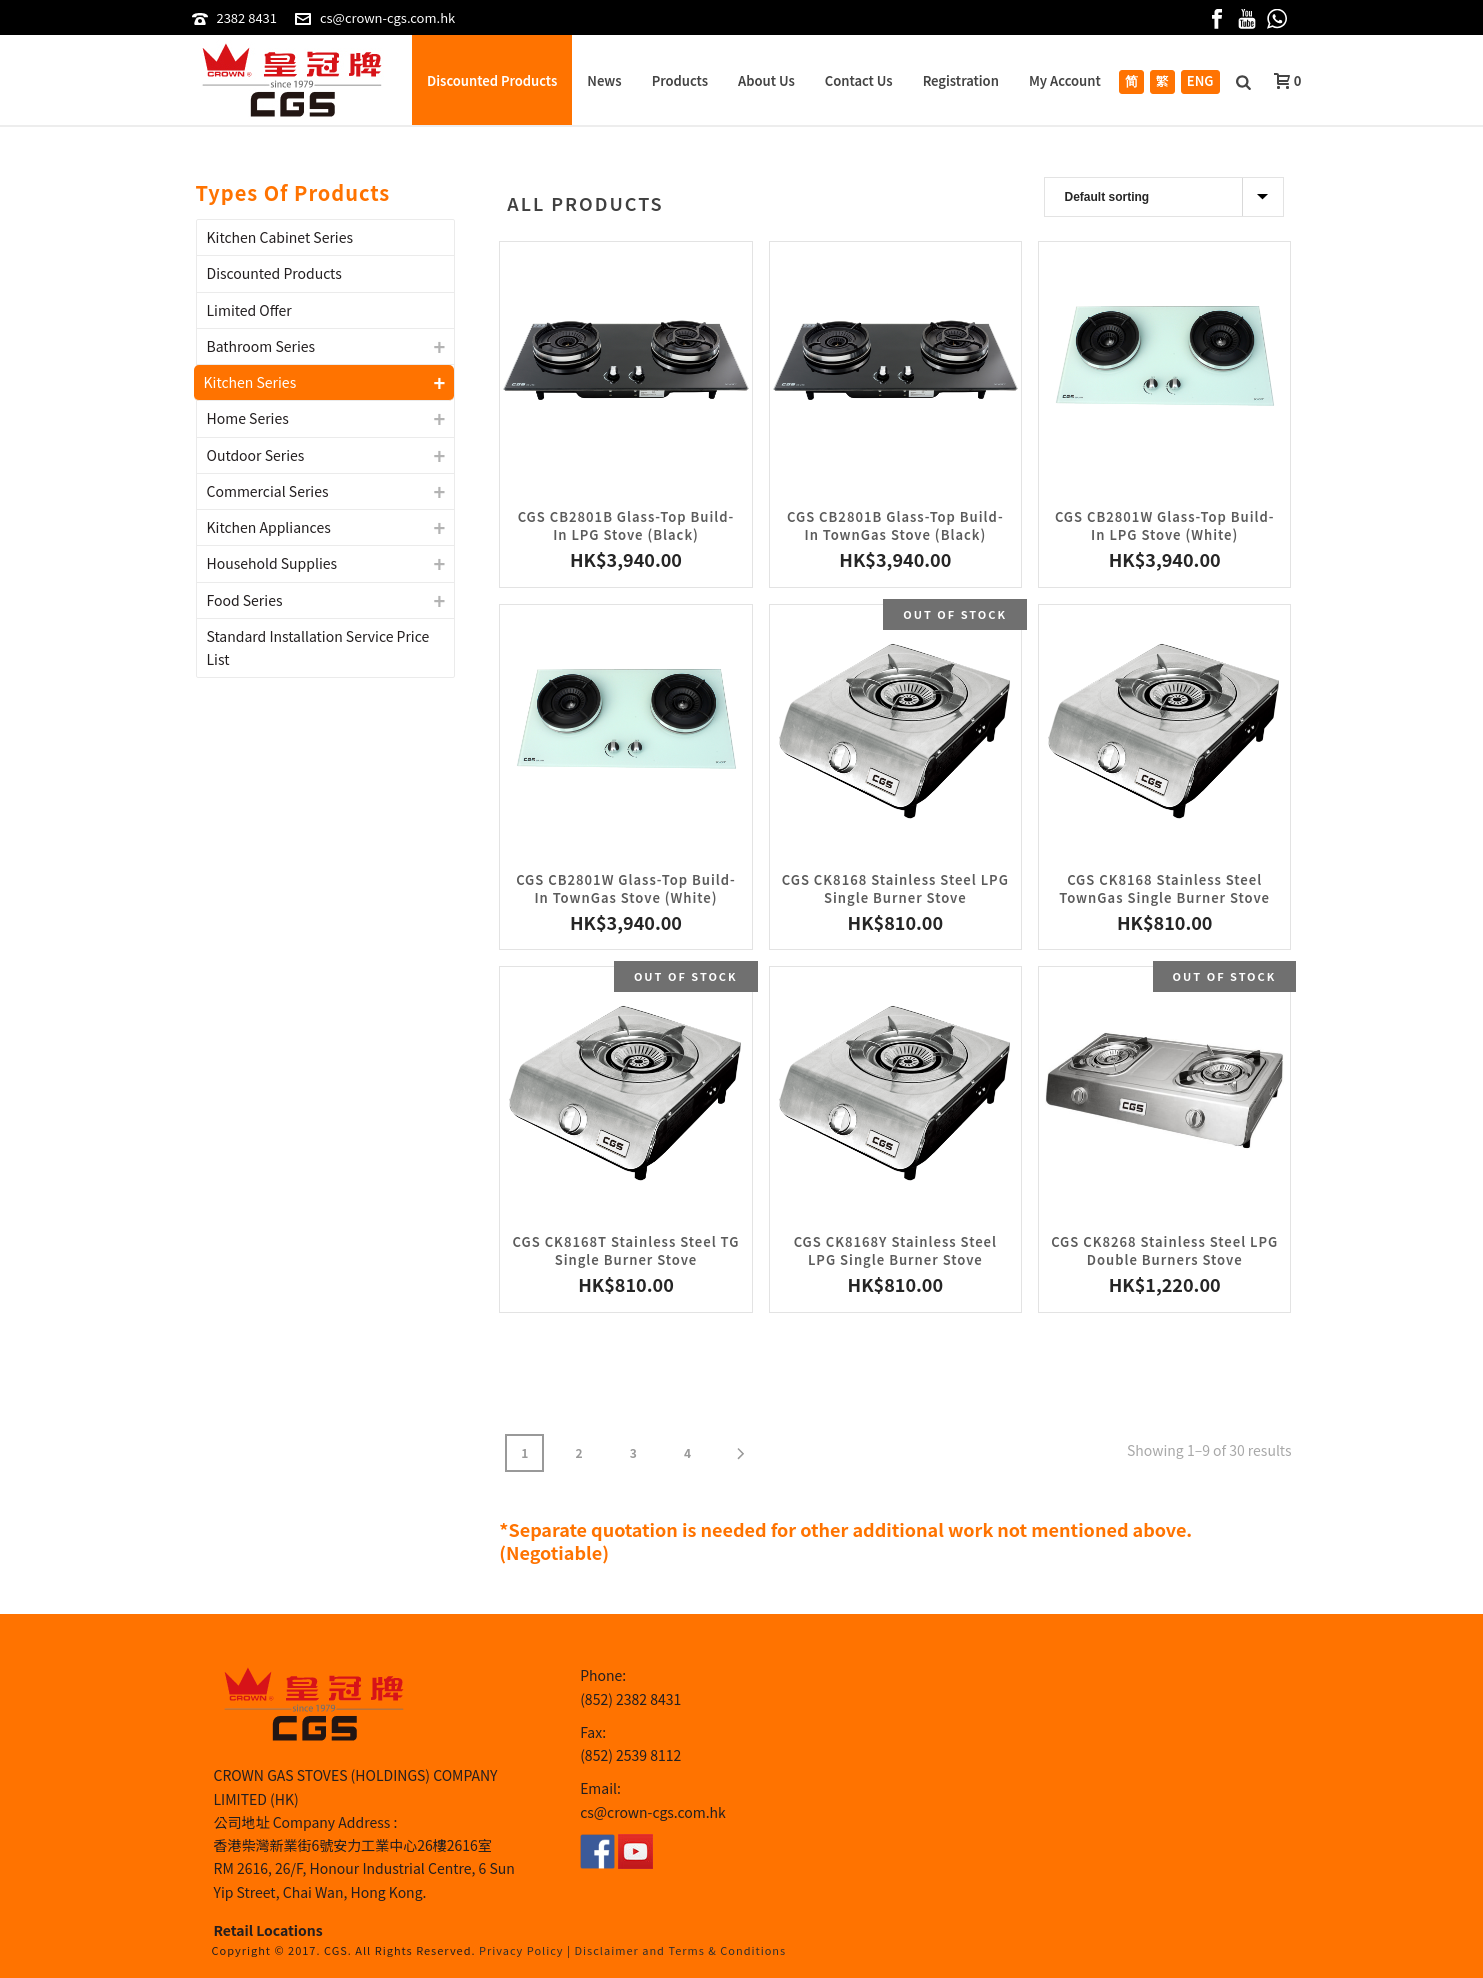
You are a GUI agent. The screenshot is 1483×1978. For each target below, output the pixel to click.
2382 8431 (246, 17)
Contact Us (859, 80)
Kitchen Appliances (269, 527)
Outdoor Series (256, 455)
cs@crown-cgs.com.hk (387, 17)
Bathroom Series (261, 346)
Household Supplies (272, 563)
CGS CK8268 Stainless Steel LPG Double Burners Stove (1164, 1250)
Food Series (245, 600)
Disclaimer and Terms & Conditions (681, 1950)
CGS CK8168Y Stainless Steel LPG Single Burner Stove (895, 1250)
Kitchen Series (250, 382)
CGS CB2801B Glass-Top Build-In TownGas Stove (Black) (895, 525)
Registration (961, 80)
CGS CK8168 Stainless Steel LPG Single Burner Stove (895, 888)
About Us (766, 80)
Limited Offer (249, 310)
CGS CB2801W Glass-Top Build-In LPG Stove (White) (1165, 525)
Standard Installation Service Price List (318, 647)
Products (680, 80)
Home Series (248, 418)
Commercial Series (268, 491)
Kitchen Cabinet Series (280, 237)
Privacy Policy (521, 1950)
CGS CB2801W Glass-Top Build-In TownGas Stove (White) (626, 888)
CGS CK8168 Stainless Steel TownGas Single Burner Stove (1164, 888)
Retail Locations (268, 1930)
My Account (1065, 80)
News (604, 80)
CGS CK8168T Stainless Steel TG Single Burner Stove (626, 1250)
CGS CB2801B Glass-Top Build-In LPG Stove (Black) (626, 525)
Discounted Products (492, 80)
